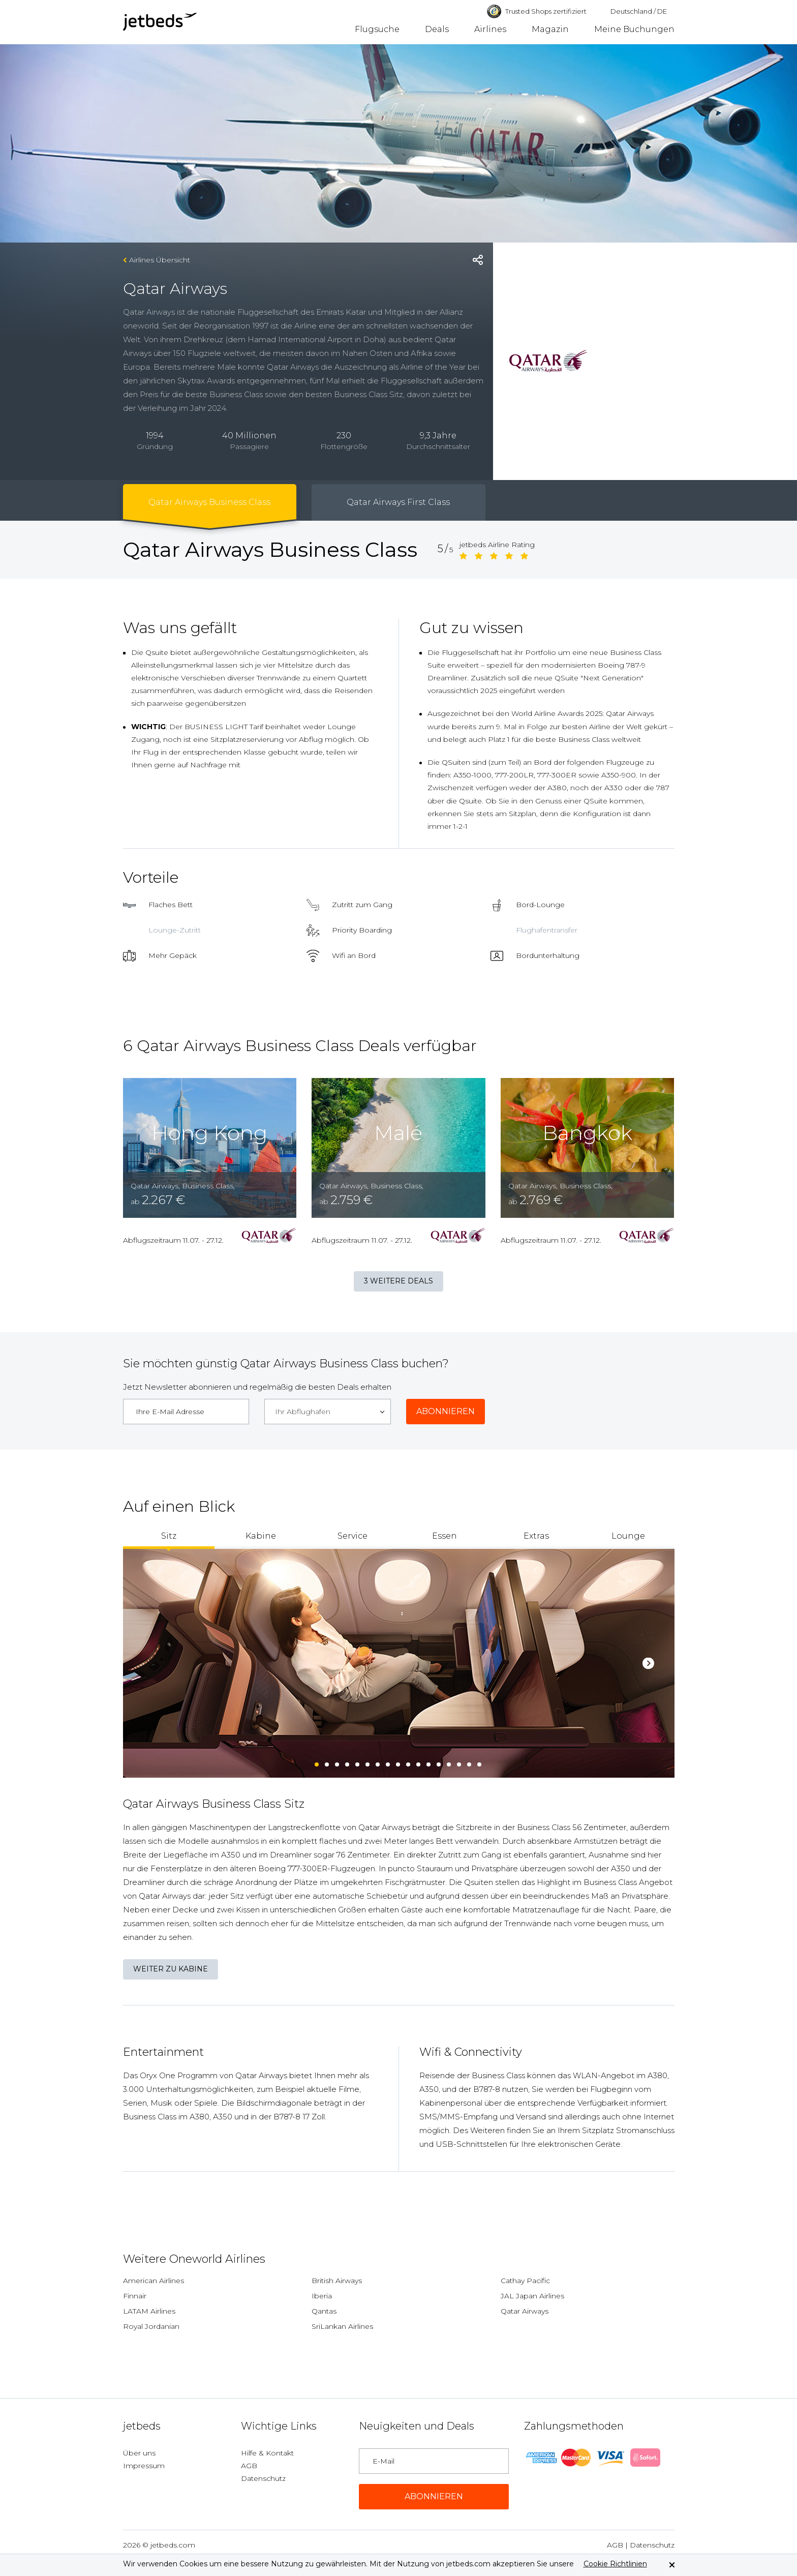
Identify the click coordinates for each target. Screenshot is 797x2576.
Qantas (324, 2311)
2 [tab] (327, 1762)
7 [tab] (378, 1762)
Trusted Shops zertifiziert (537, 11)
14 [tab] (449, 1762)
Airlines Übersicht (159, 259)
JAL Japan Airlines (532, 2295)
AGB (249, 2465)
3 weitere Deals (398, 1280)
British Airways (337, 2280)
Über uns (139, 2453)
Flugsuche (377, 29)
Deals (437, 29)
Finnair (134, 2295)
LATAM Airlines (149, 2311)
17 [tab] (480, 1762)
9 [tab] (398, 1762)
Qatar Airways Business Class (209, 502)
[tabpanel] (399, 1663)
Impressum (144, 2465)
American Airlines (153, 2280)
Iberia (322, 2295)
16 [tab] (470, 1762)
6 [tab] (368, 1762)
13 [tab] (439, 1762)
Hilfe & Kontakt (267, 2453)
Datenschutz (263, 2478)
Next (648, 1663)
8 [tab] (388, 1762)
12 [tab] (429, 1762)
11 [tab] (419, 1762)
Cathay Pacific (525, 2280)
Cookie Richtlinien (615, 2563)
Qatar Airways (524, 2311)
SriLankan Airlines (342, 2326)
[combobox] (327, 1411)
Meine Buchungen (634, 29)
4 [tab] (348, 1762)
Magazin (550, 29)
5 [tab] (358, 1762)
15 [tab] (459, 1762)
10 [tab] (409, 1762)
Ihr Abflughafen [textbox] (302, 1411)
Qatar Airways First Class (398, 502)
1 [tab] (317, 1762)
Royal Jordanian (151, 2326)
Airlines (490, 29)
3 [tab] (337, 1762)
